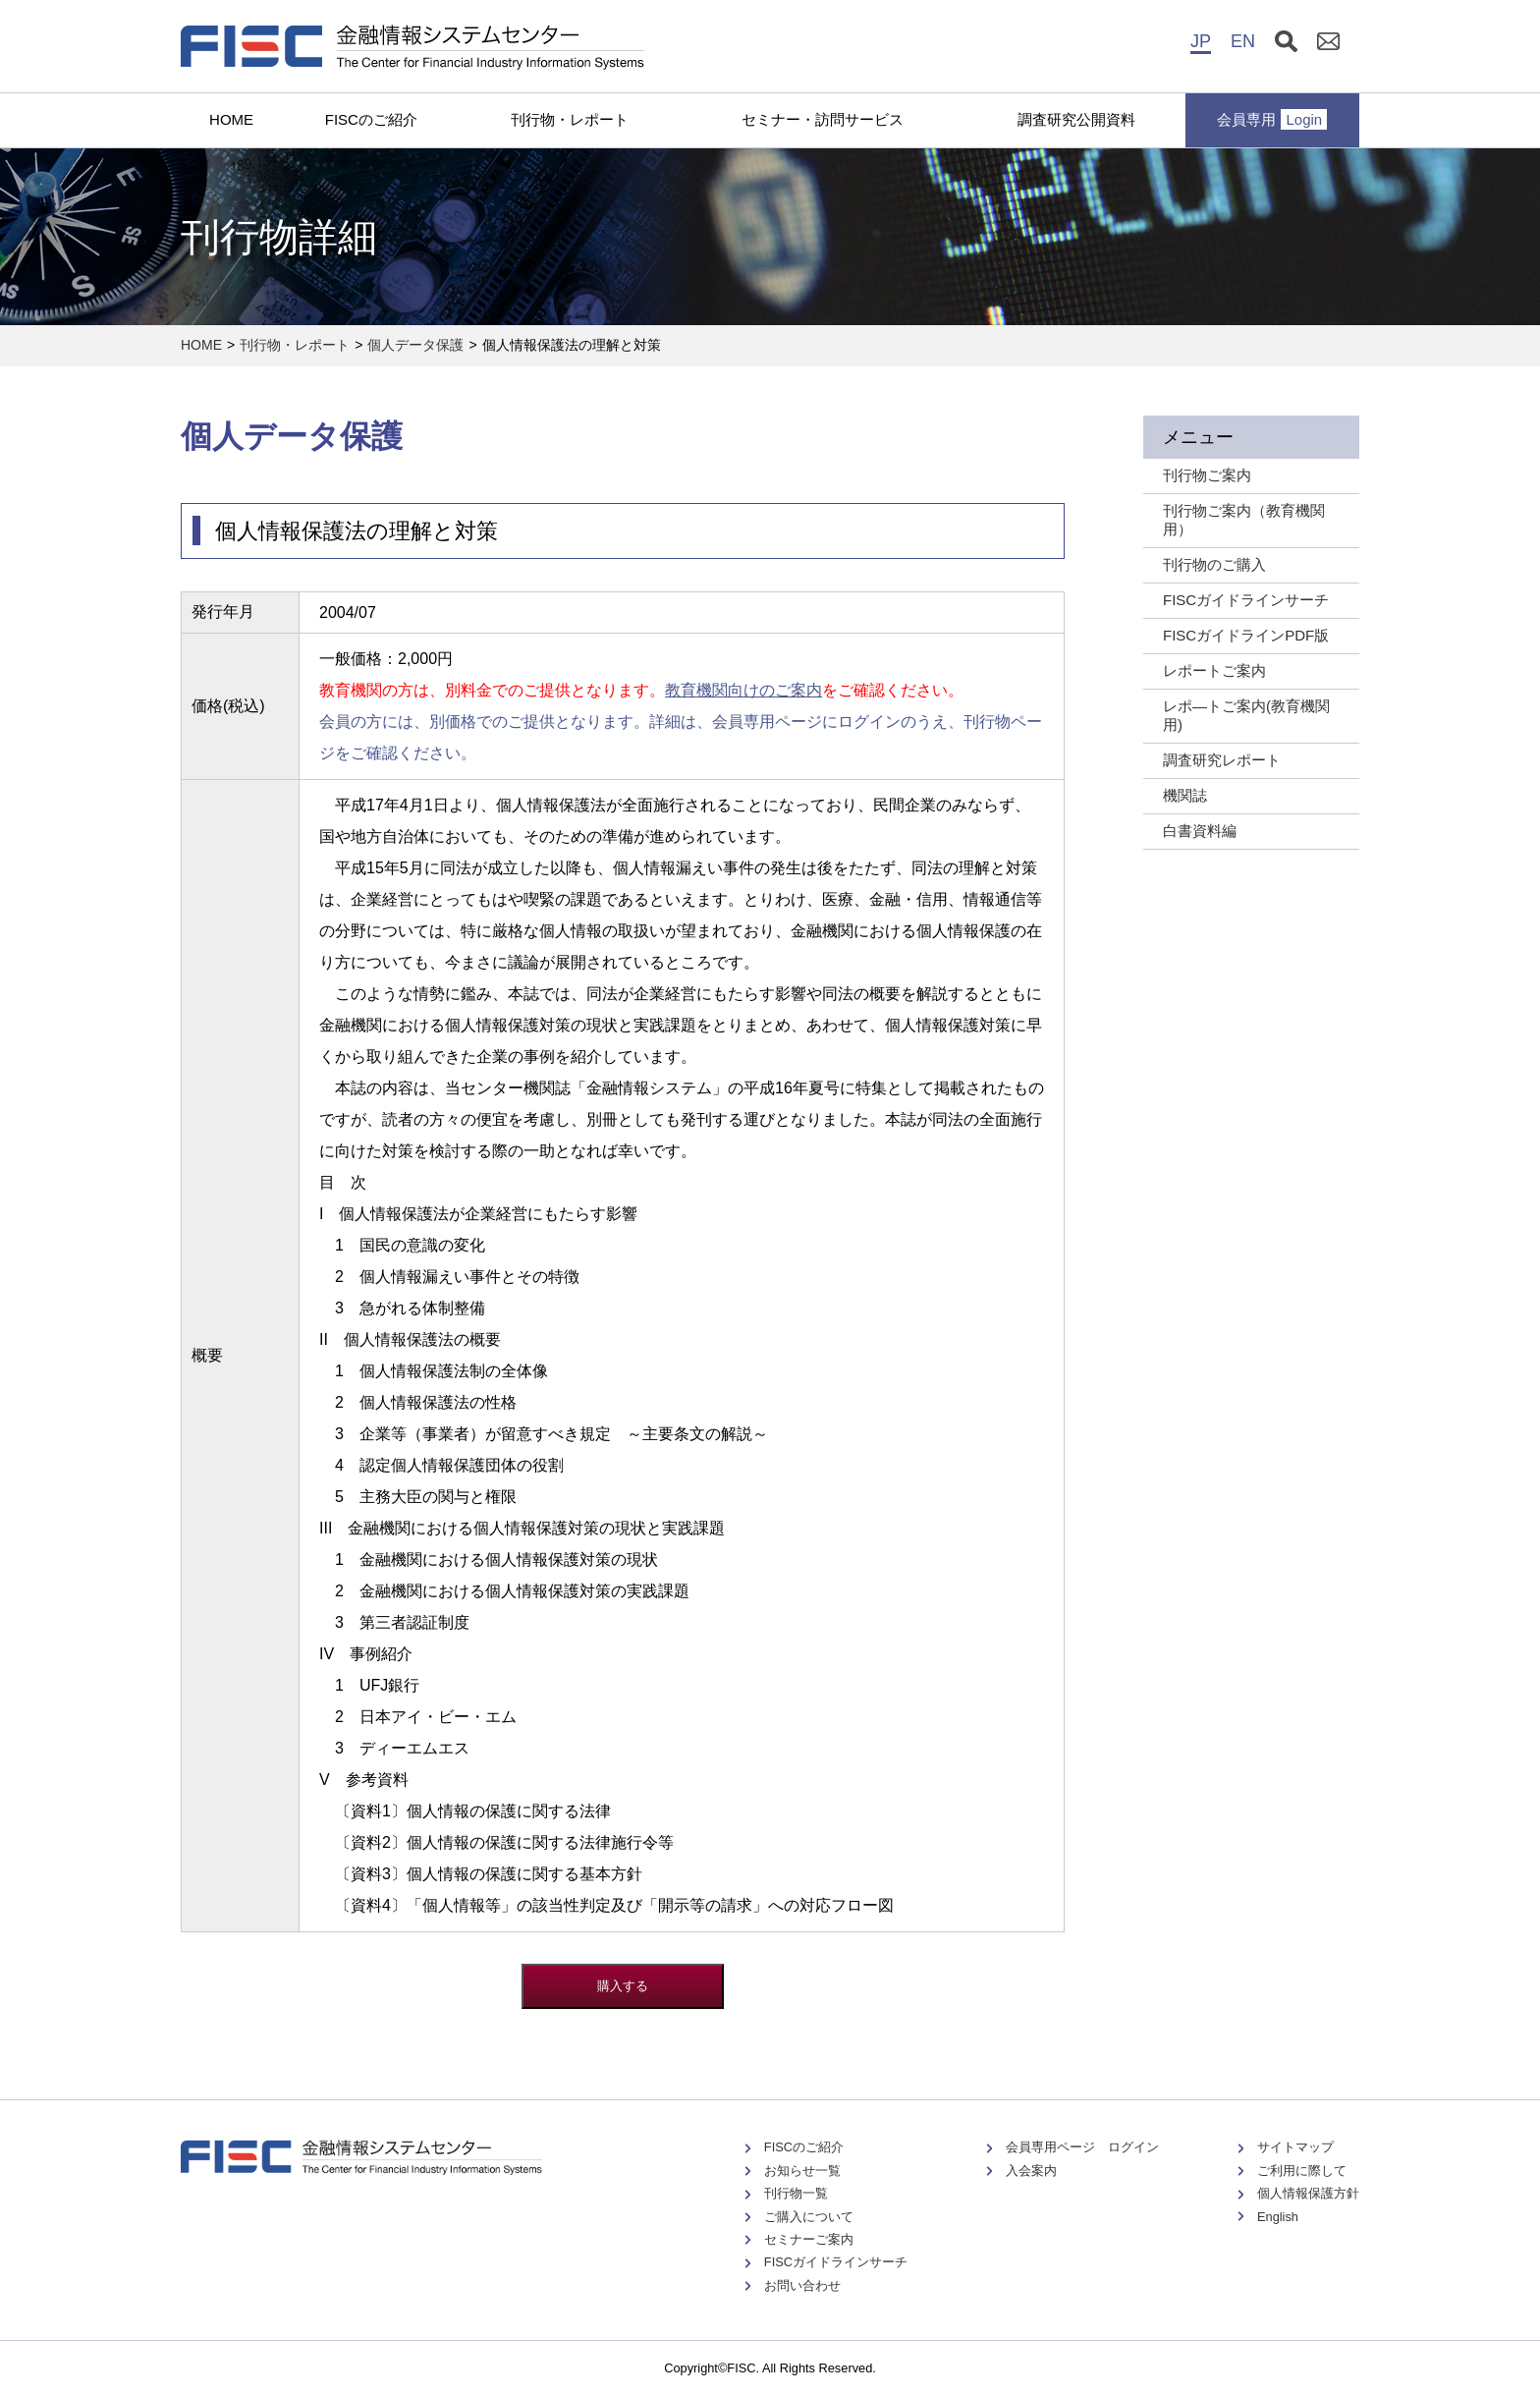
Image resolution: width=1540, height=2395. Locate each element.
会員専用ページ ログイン (1082, 2147)
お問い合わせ (802, 2285)
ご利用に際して (1302, 2170)
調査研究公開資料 (1076, 119)
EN (1243, 41)
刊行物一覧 (796, 2193)
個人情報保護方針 (1308, 2193)
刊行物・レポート (570, 119)
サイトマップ (1295, 2147)
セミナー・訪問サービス (823, 119)
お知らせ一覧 (802, 2170)
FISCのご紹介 (371, 119)
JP (1200, 41)
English (1277, 2216)
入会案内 (1031, 2170)
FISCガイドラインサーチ (836, 2262)
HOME (231, 119)
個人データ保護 (415, 345)
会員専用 (1272, 119)
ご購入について (808, 2216)
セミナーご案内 (808, 2239)
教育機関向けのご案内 (743, 690)
